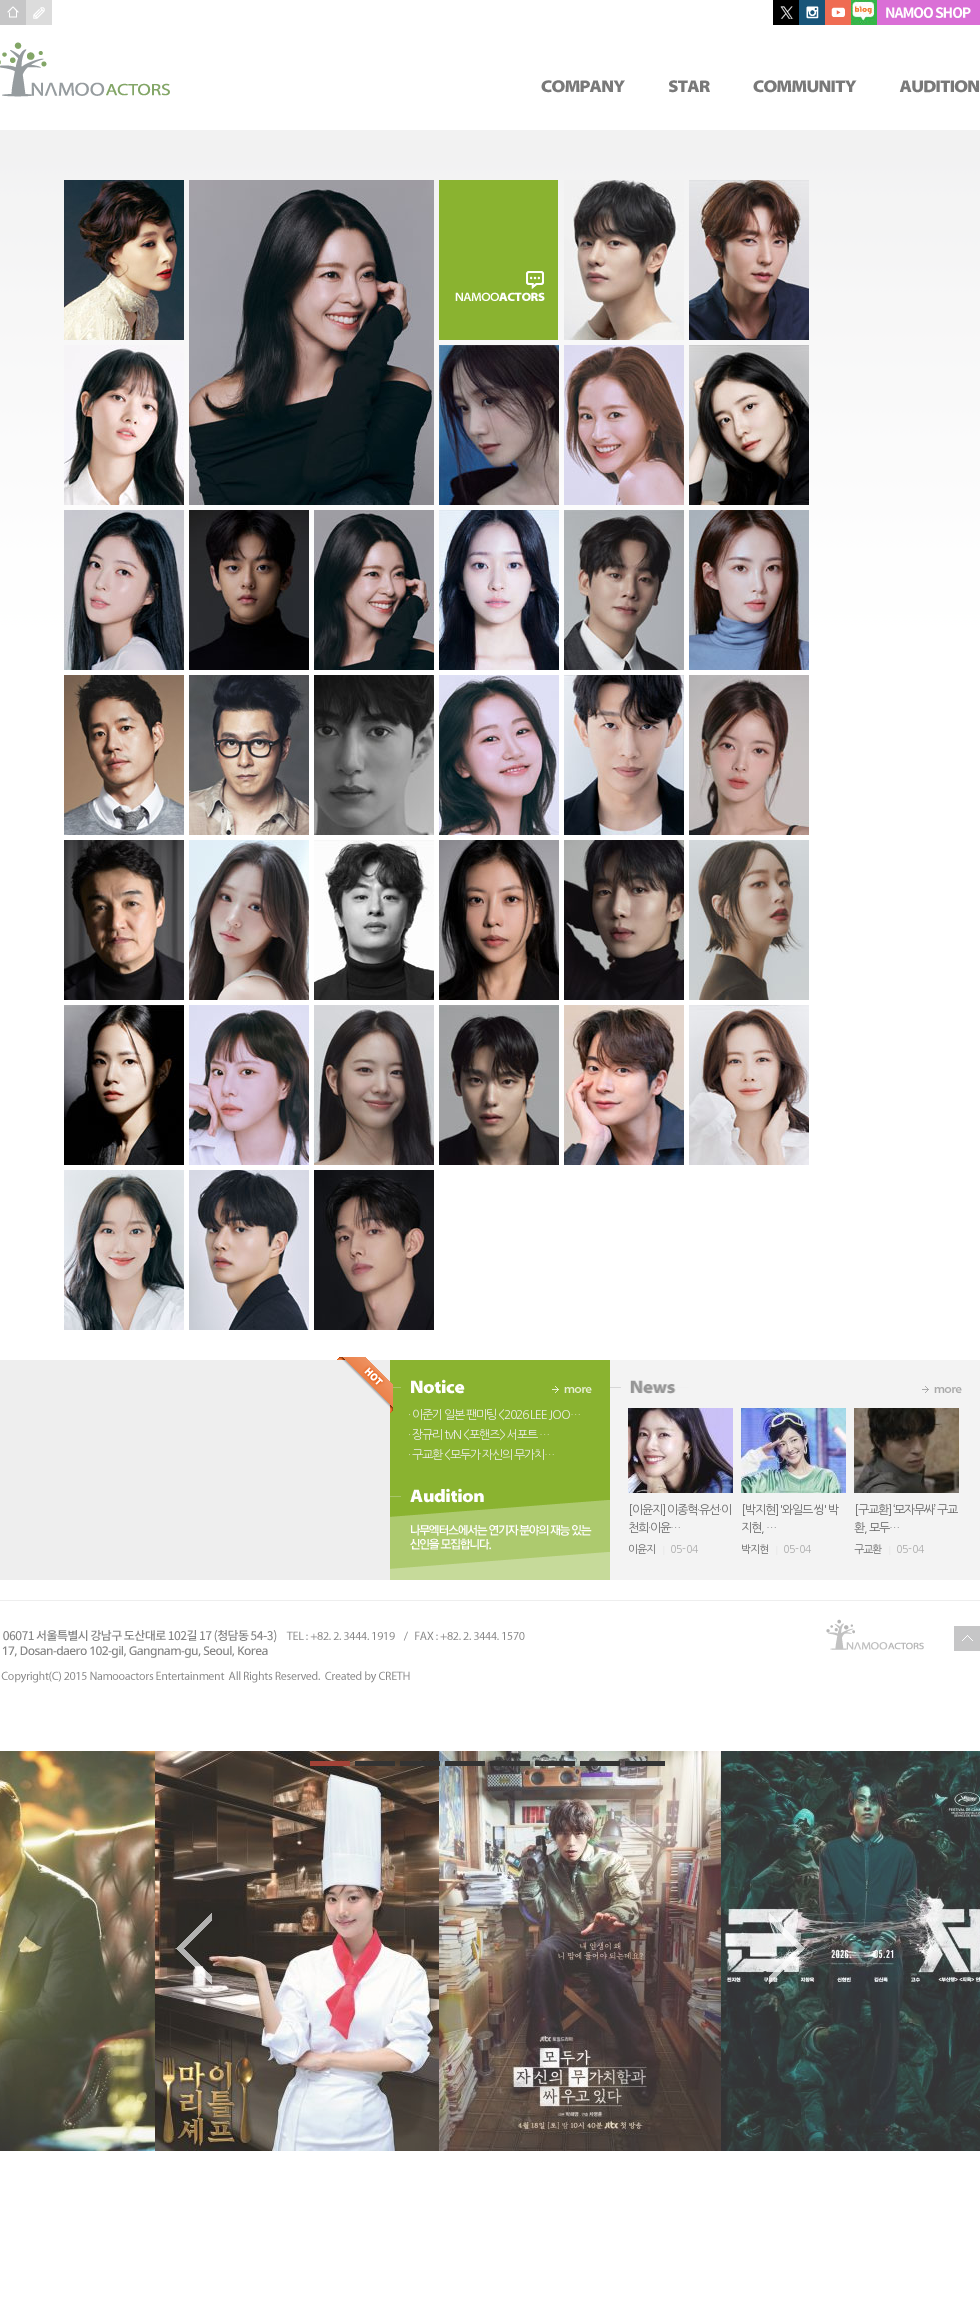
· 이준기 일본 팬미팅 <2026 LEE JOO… (494, 1415)
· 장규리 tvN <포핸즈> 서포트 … (478, 1435)
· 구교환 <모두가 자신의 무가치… (481, 1455)
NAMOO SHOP (928, 12)
